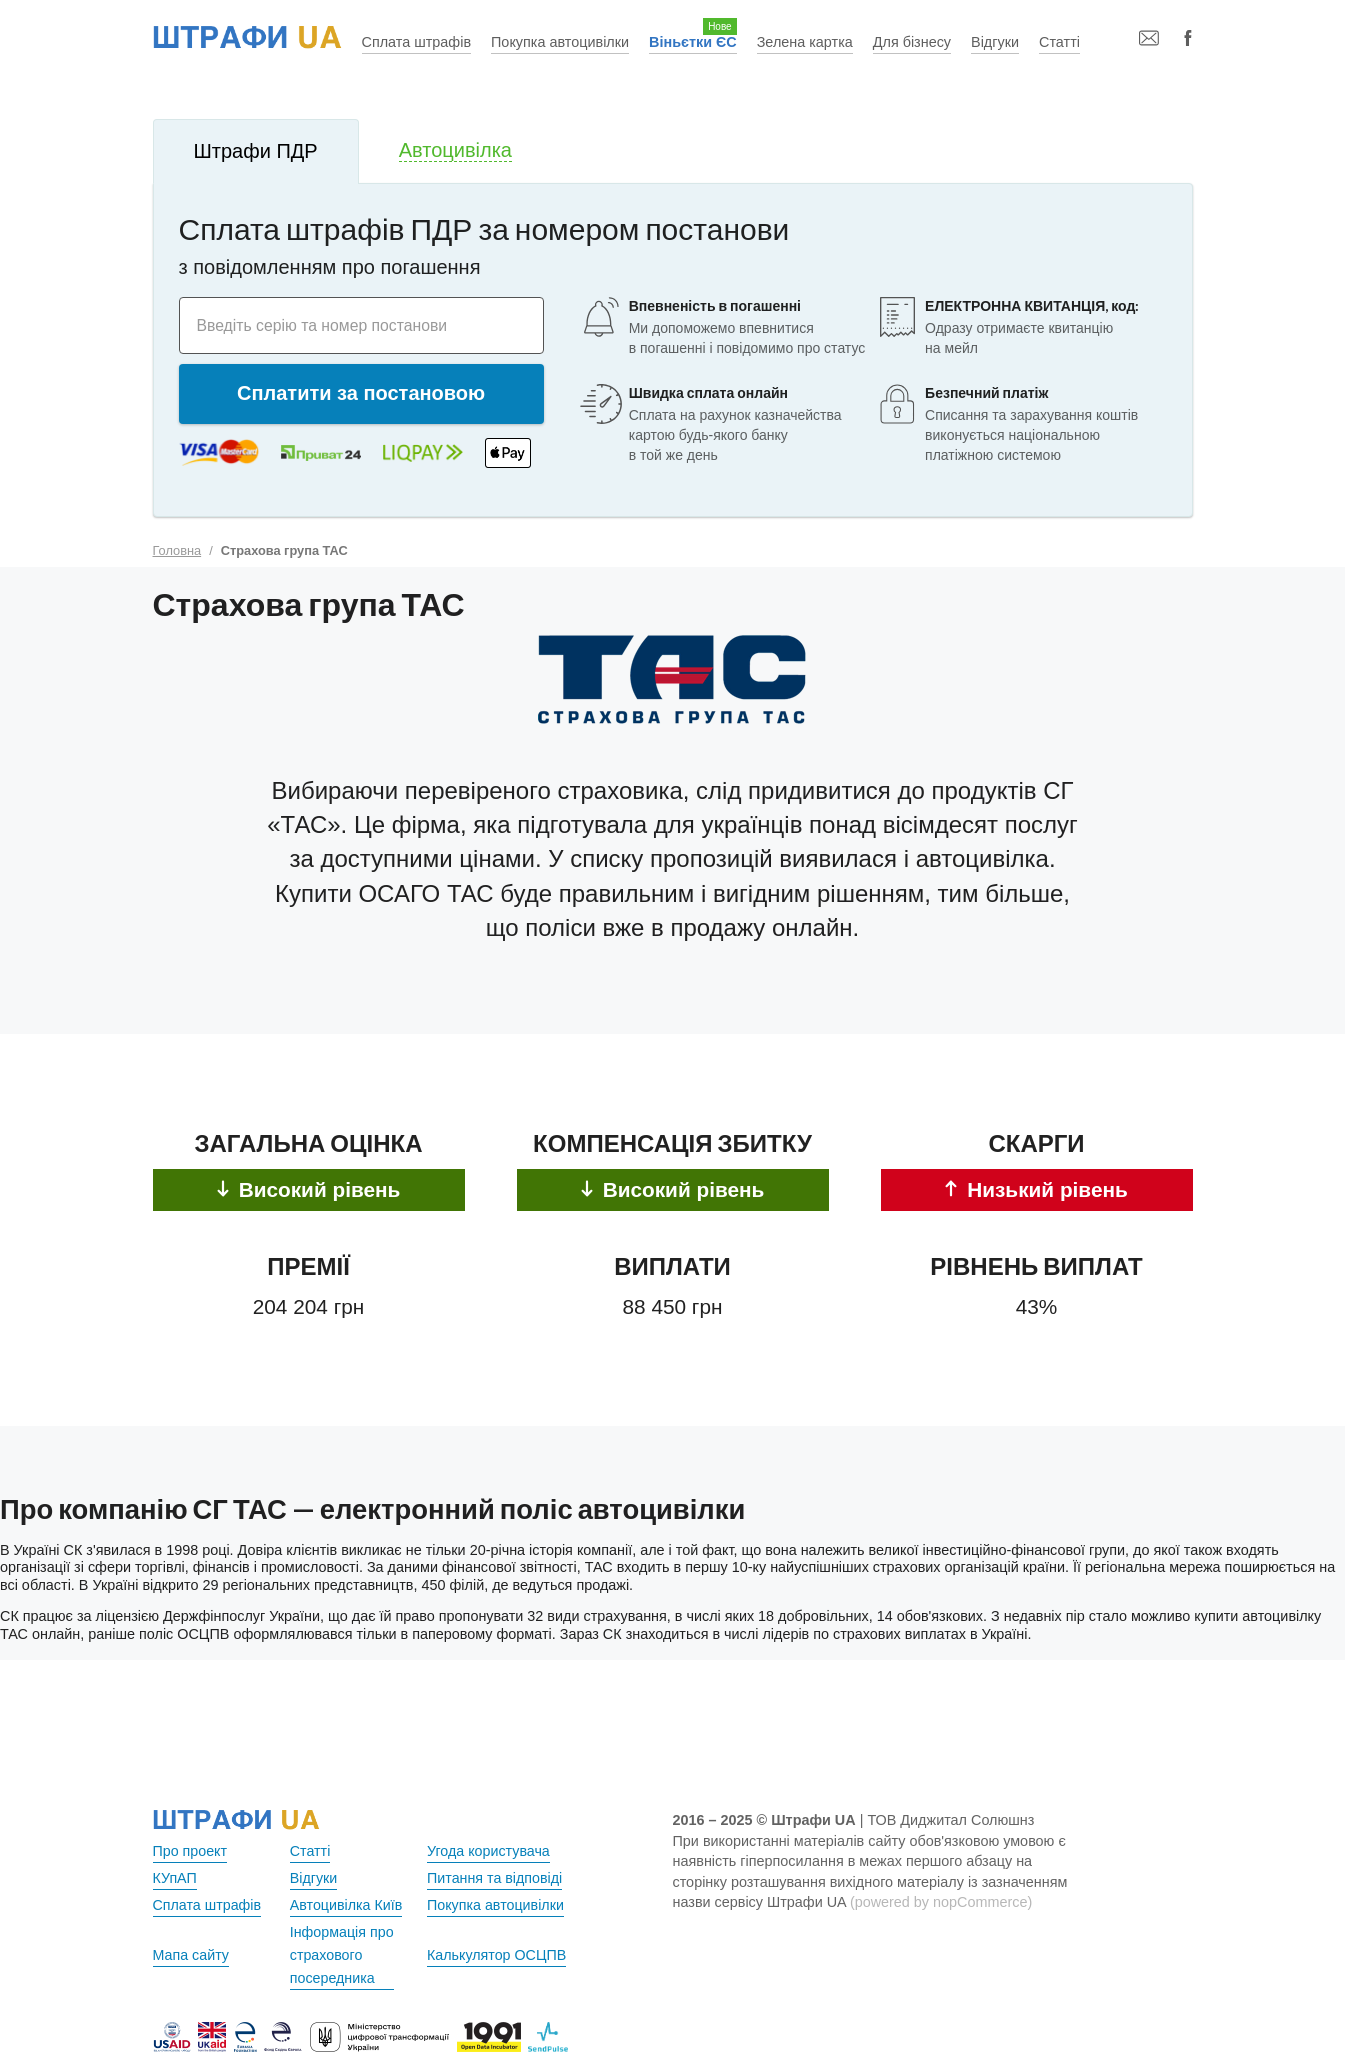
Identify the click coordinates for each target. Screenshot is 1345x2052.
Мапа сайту (191, 1955)
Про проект (190, 1851)
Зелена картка (805, 42)
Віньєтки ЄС (693, 42)
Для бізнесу (912, 42)
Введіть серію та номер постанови (324, 324)
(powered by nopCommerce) (941, 1902)
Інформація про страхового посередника (342, 1955)
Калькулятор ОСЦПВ (497, 1955)
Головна (177, 550)
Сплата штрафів (417, 42)
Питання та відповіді (495, 1878)
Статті (1059, 42)
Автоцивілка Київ (347, 1905)
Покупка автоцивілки (560, 42)
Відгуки (995, 42)
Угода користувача (489, 1851)
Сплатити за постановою (361, 393)
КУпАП (175, 1878)
